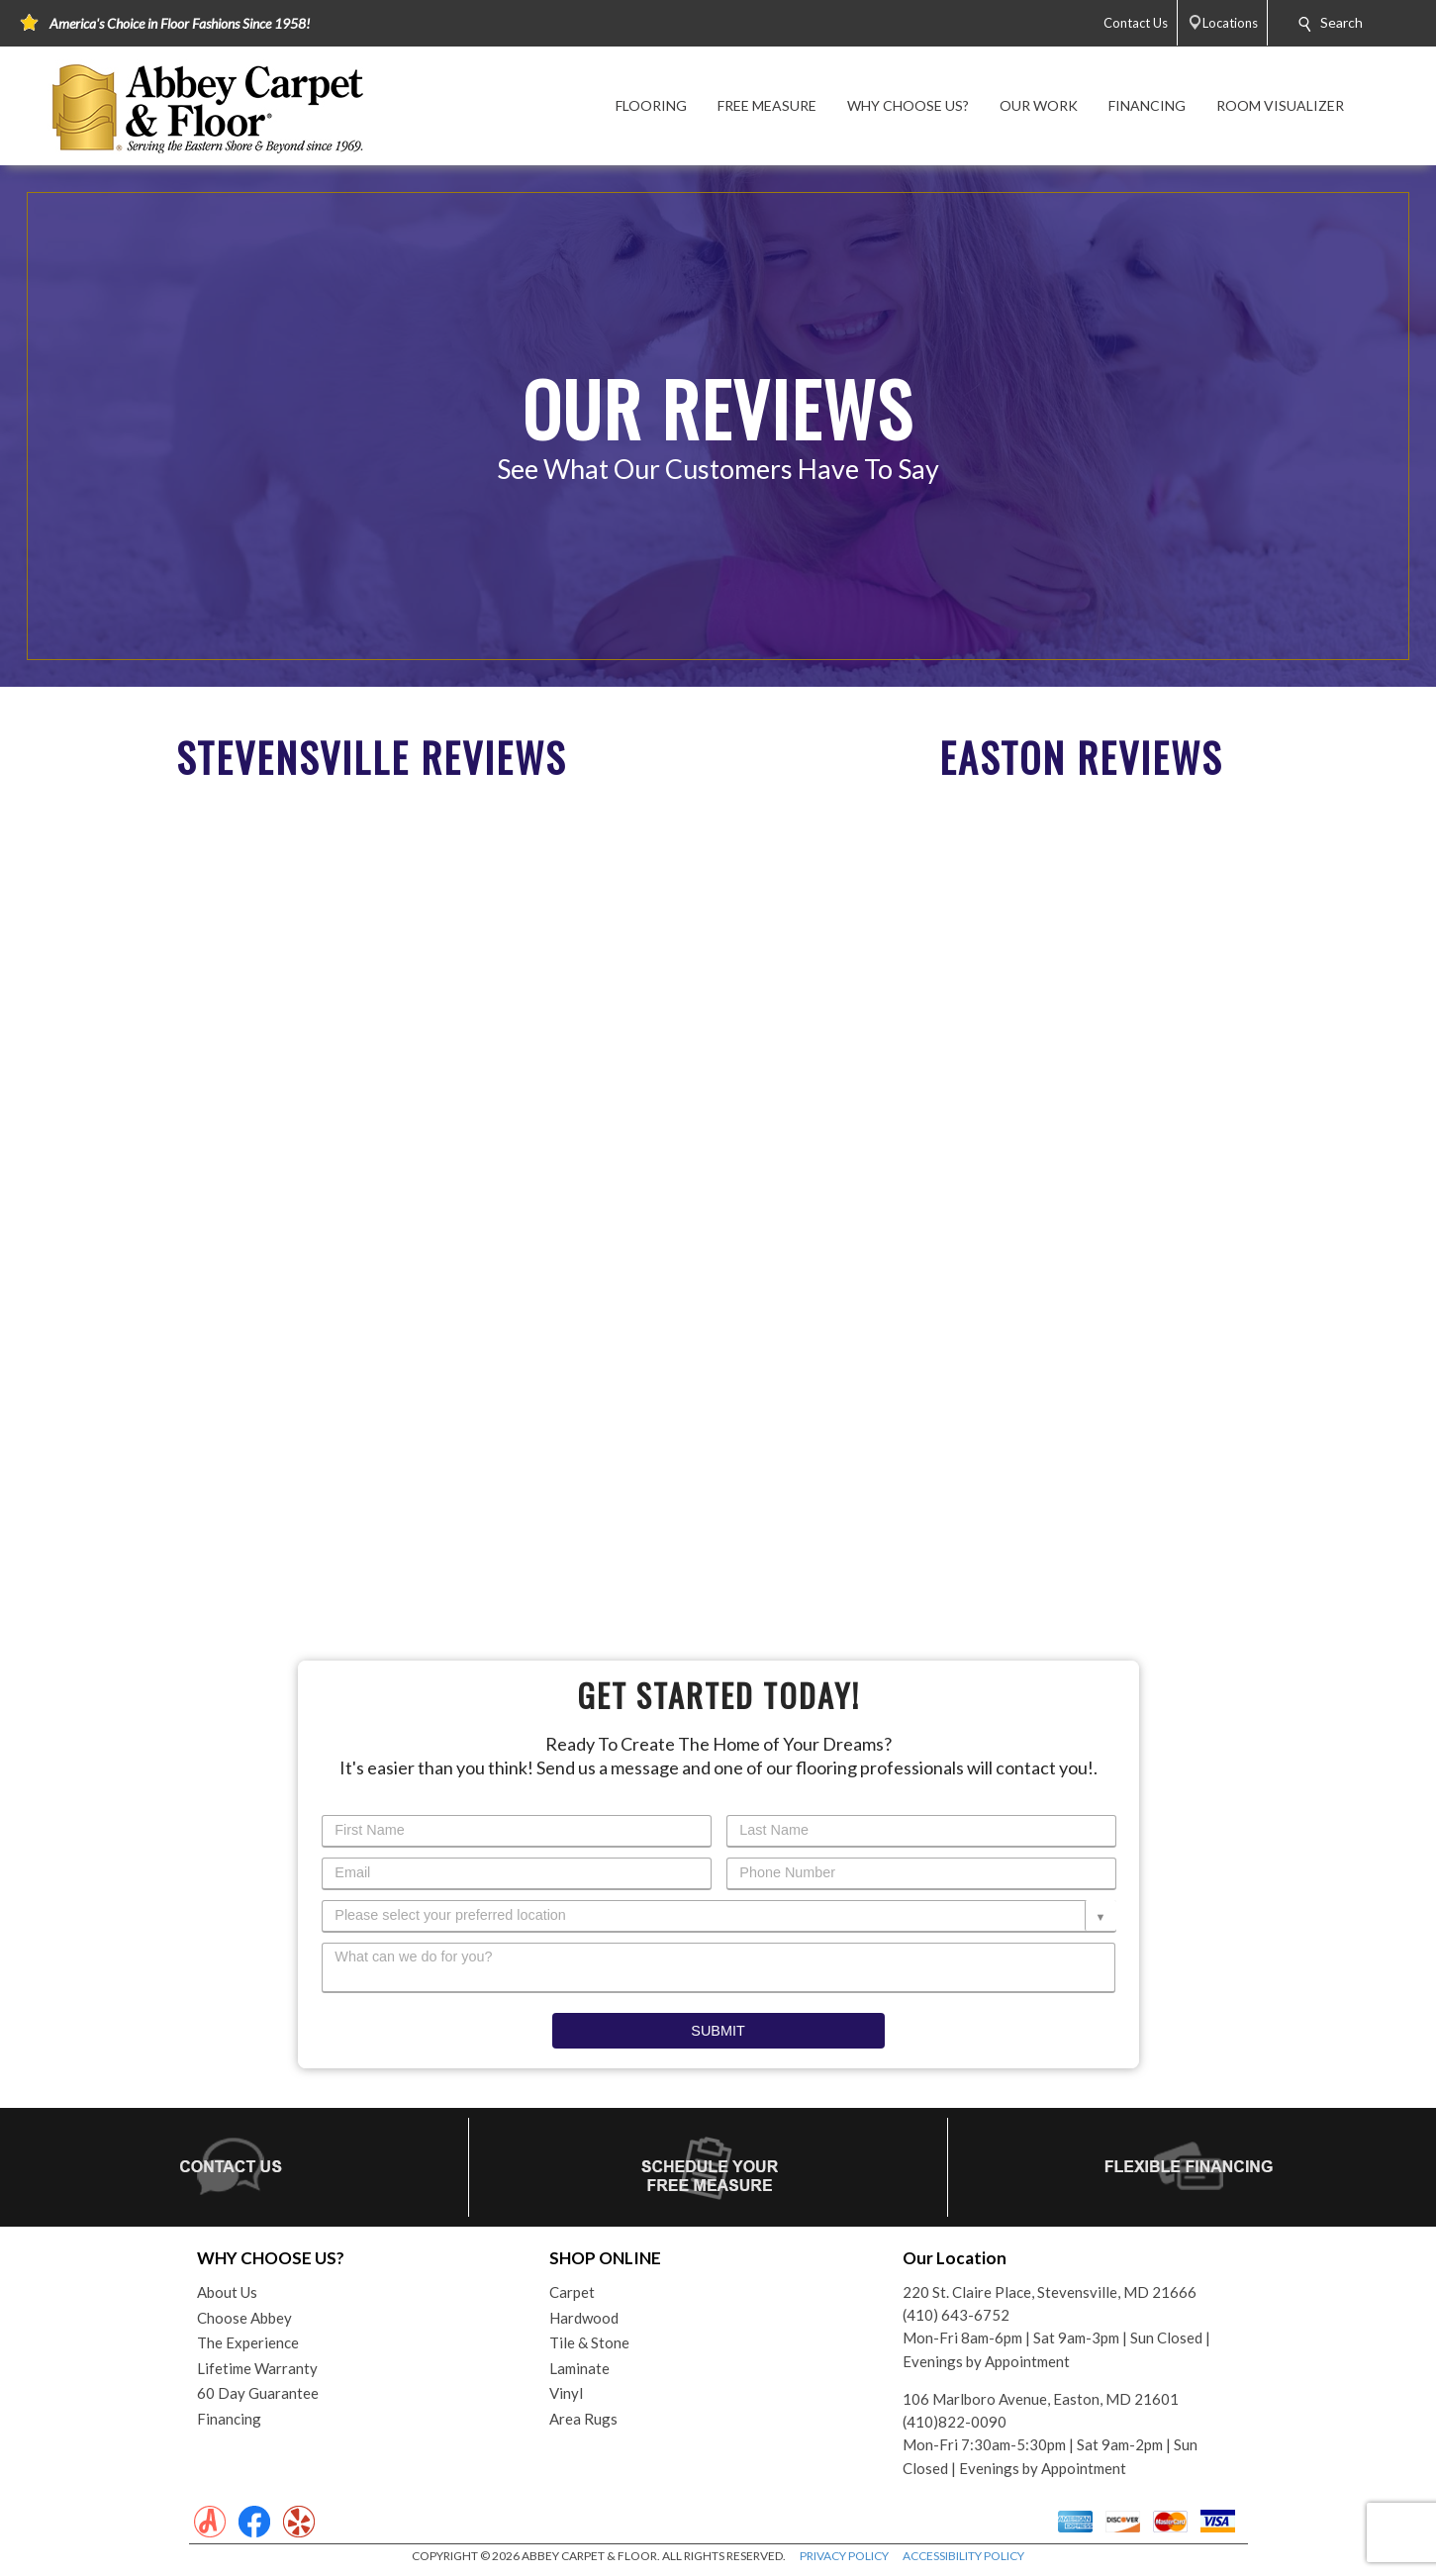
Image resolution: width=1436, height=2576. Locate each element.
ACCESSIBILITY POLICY (963, 2555)
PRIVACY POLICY (844, 2555)
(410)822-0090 (954, 2422)
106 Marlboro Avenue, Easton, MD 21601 (1041, 2399)
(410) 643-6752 (956, 2315)
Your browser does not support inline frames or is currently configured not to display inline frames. (363, 1186)
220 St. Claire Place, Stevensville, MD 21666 (1050, 2292)
